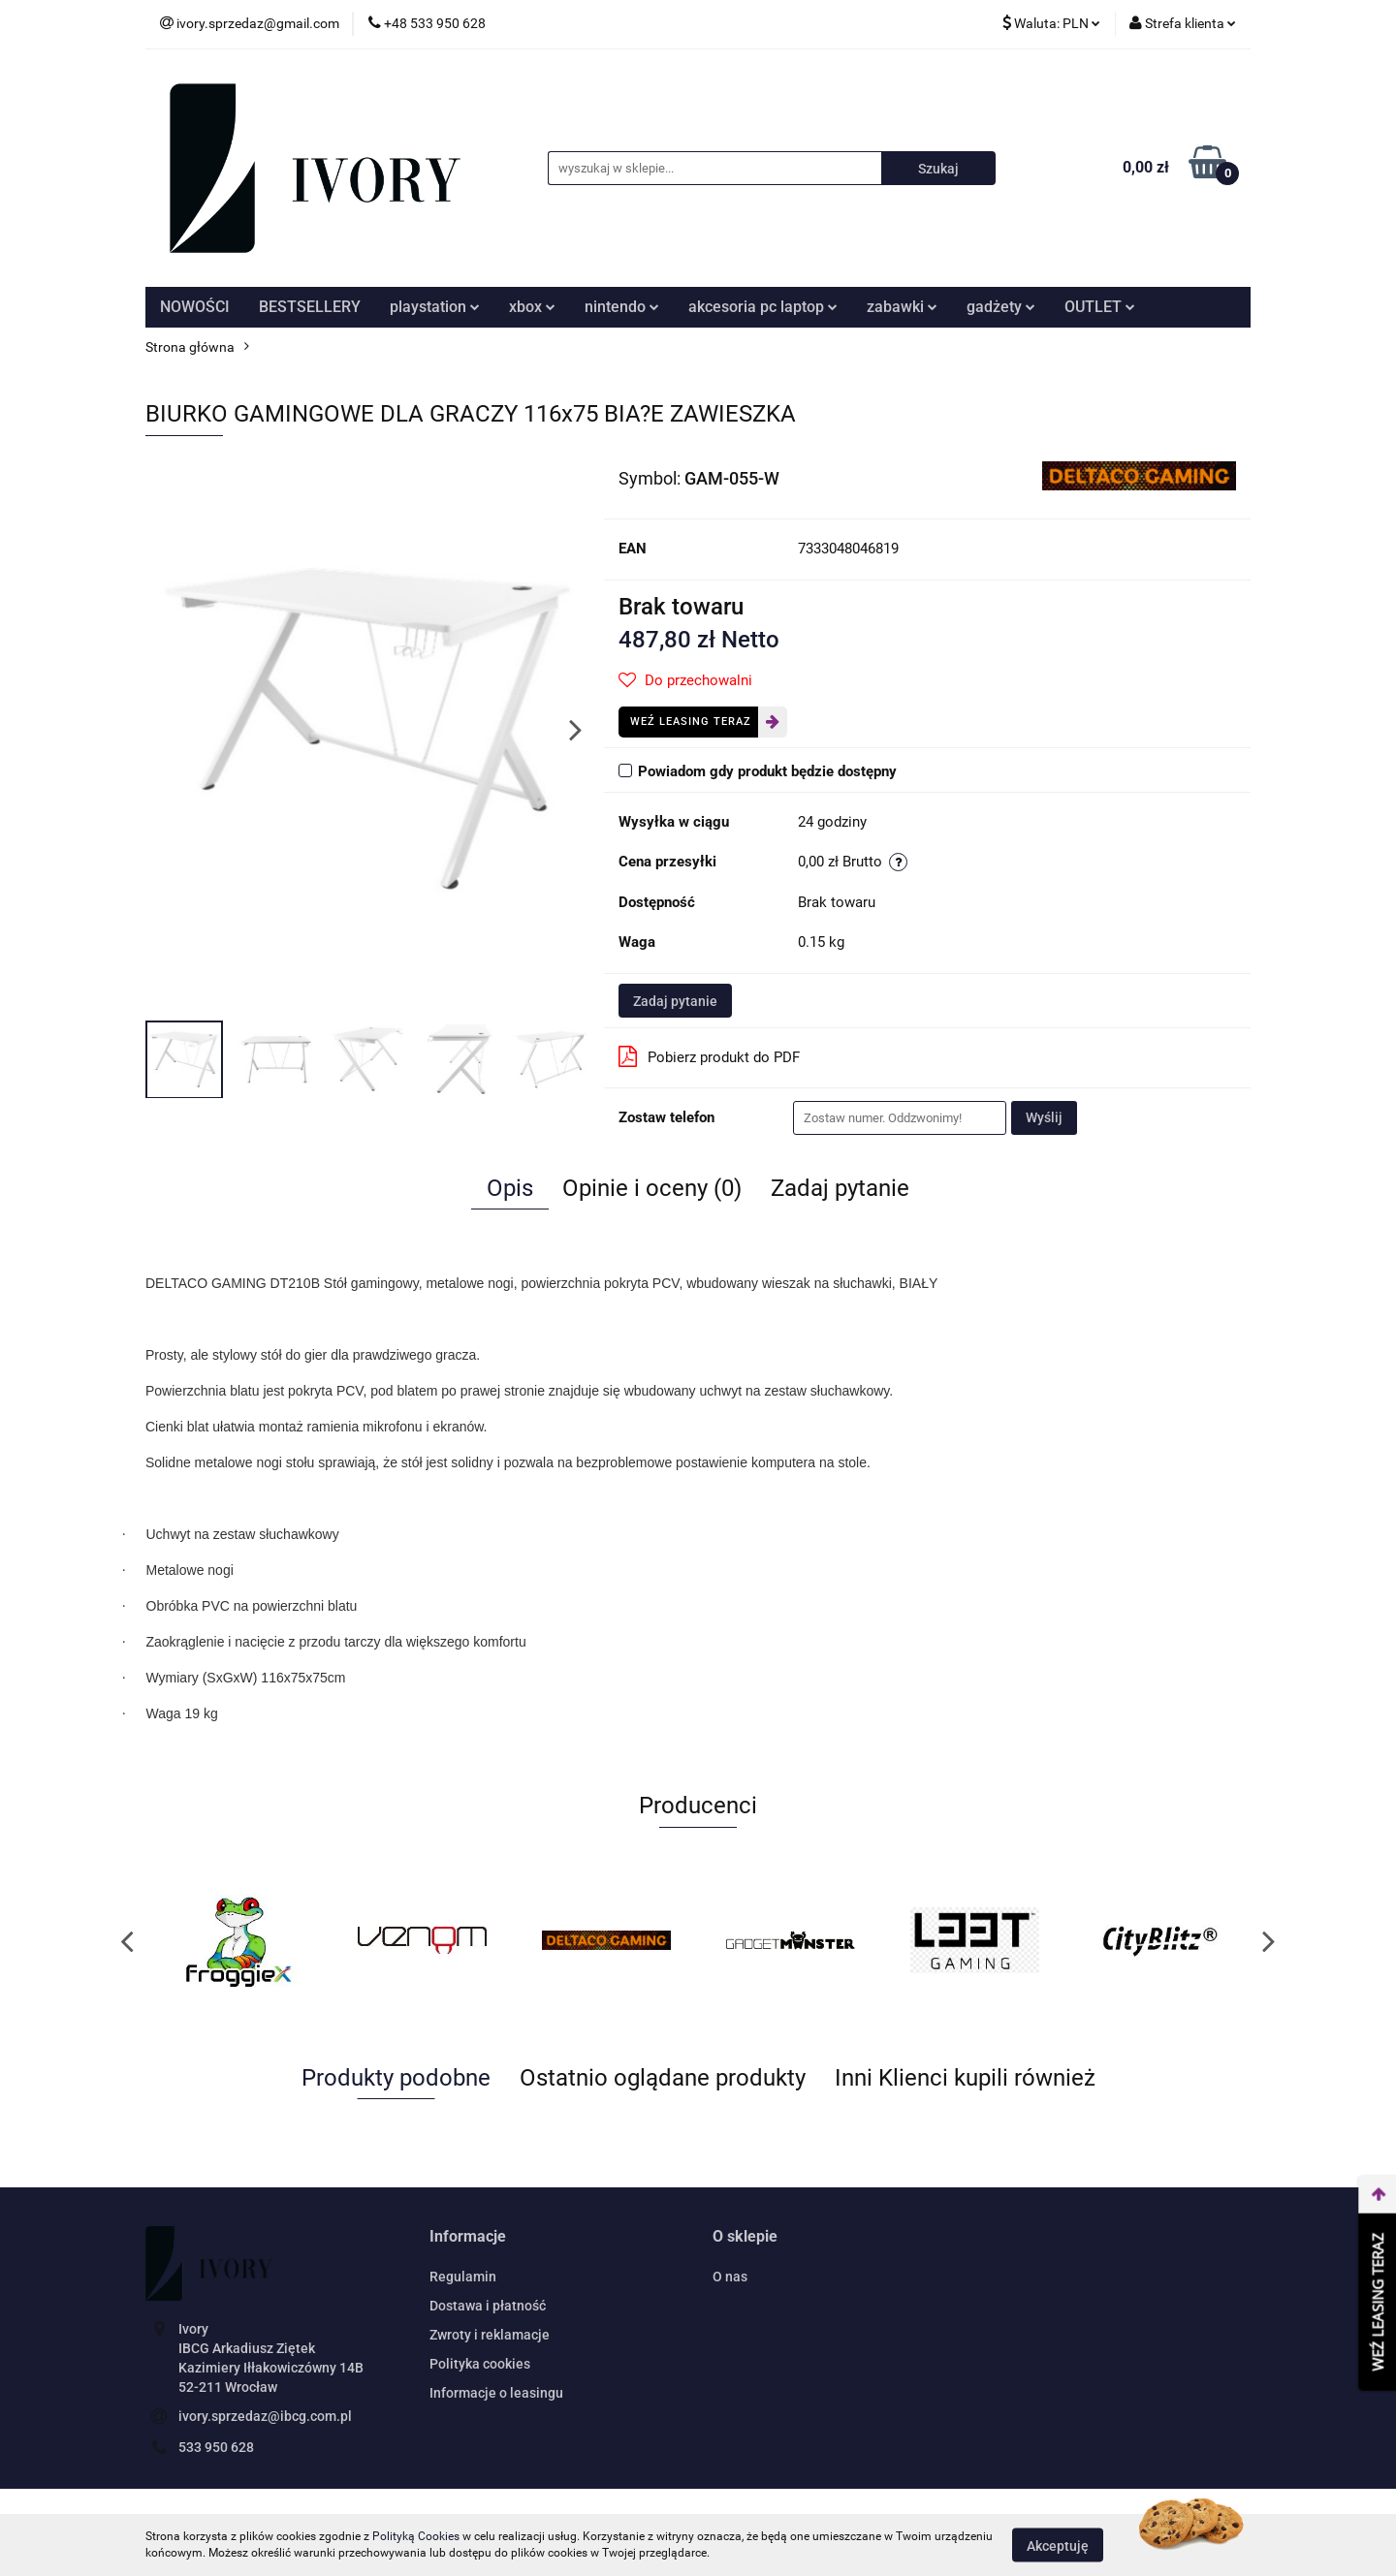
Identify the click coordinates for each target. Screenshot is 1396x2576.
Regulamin (462, 2276)
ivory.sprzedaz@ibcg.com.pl (265, 2416)
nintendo (622, 307)
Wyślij (1044, 1117)
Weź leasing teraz (690, 721)
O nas (730, 2276)
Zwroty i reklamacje (489, 2334)
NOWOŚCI (195, 307)
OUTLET (1099, 307)
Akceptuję (1058, 2545)
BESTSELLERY (310, 307)
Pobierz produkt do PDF (709, 1056)
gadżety (1001, 307)
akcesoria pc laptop (763, 307)
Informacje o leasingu (496, 2393)
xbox (532, 307)
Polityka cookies (479, 2364)
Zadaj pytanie (675, 1001)
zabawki (902, 307)
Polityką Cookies (416, 2536)
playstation (435, 307)
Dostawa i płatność (487, 2305)
